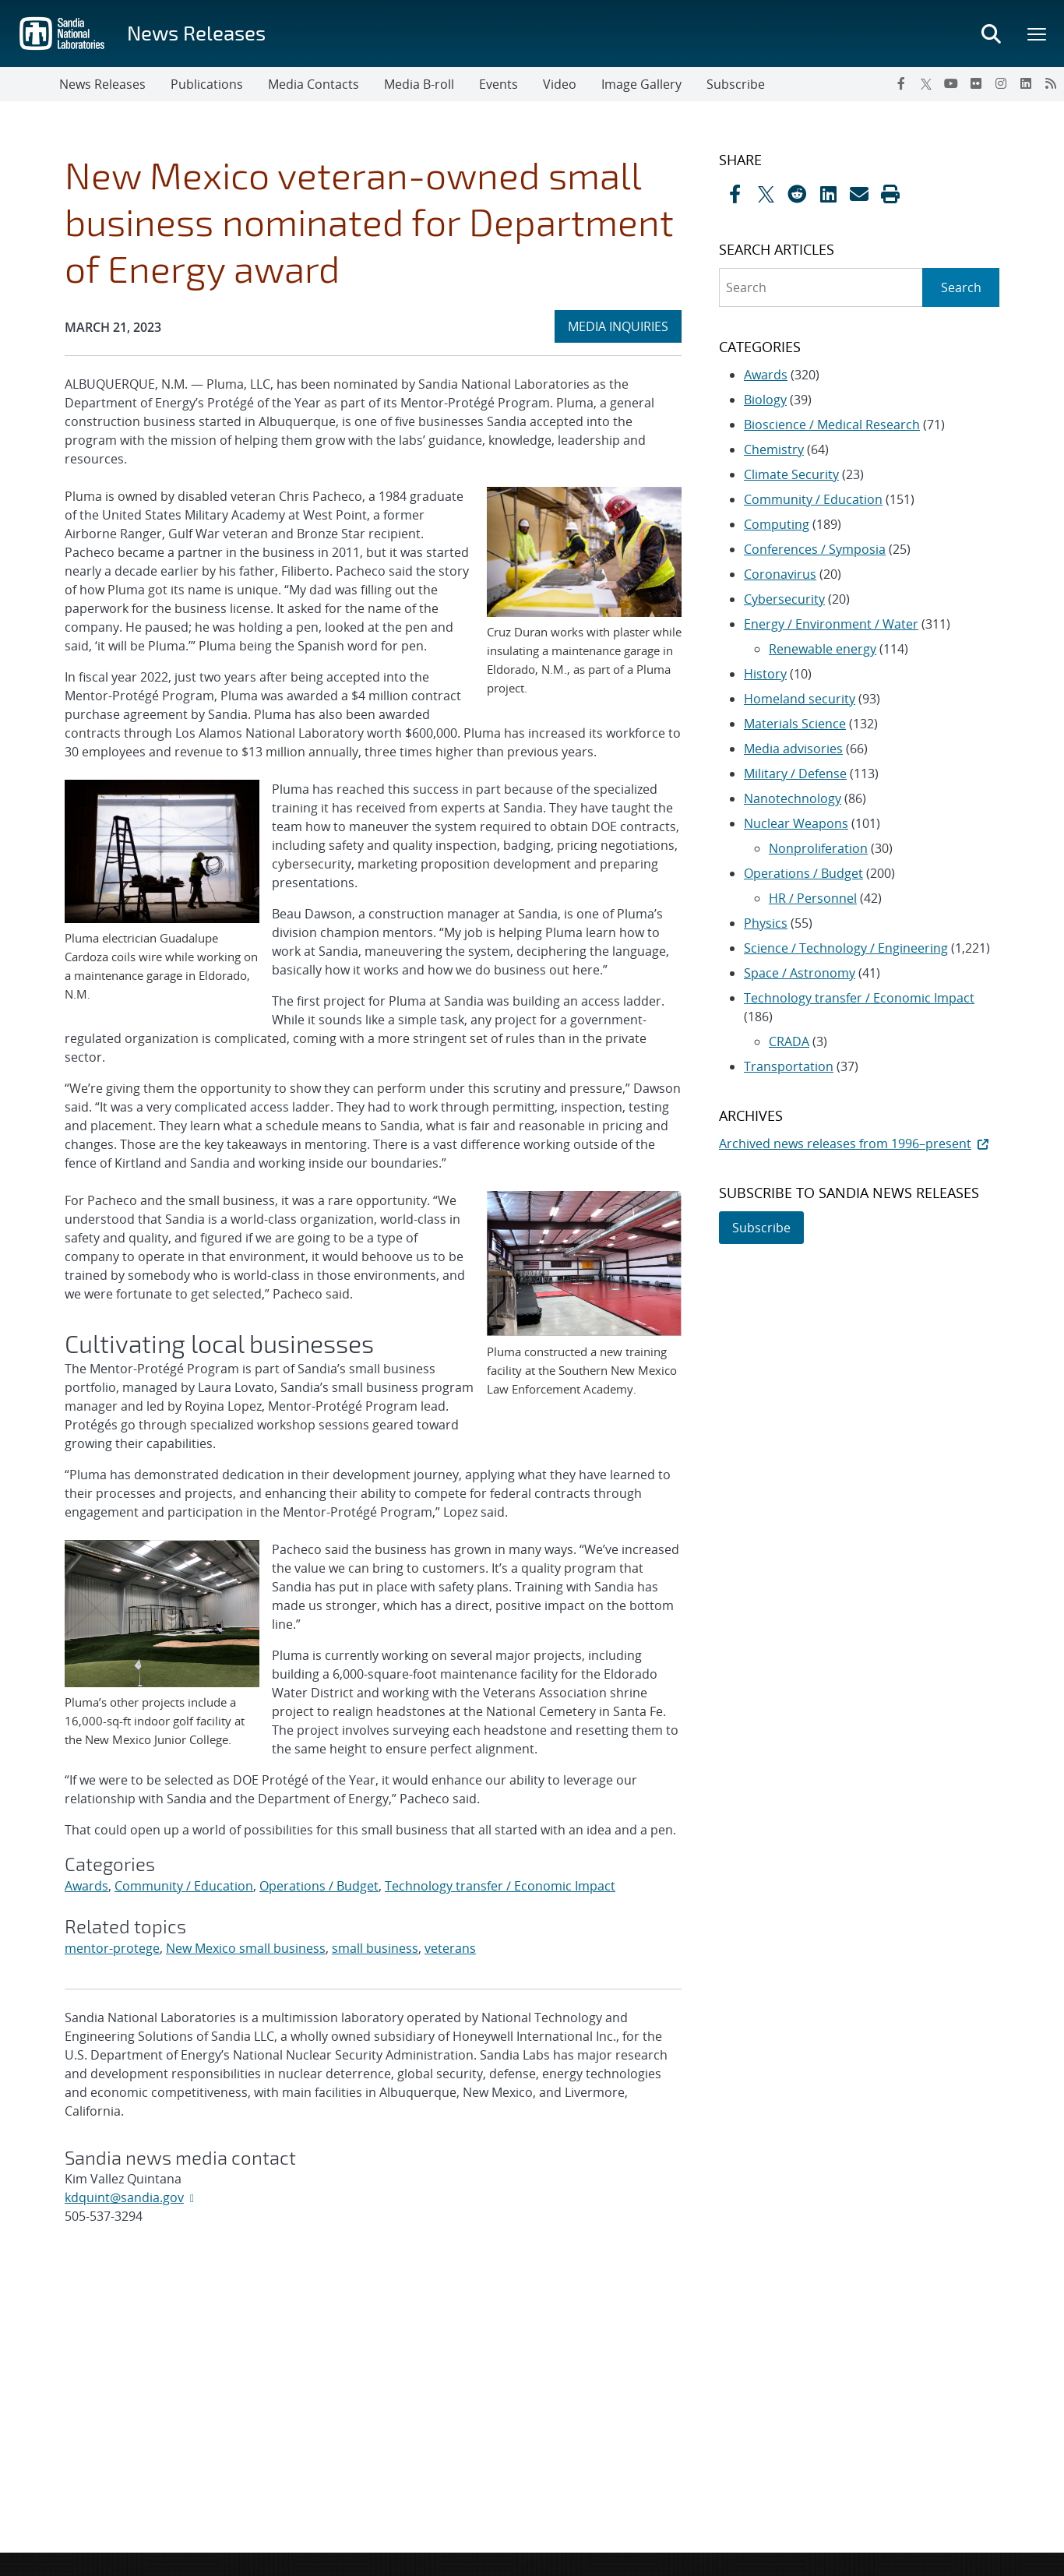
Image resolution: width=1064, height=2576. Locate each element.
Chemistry (774, 449)
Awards (86, 1885)
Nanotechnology (792, 798)
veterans (450, 1948)
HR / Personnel (813, 898)
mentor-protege (112, 1948)
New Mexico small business (246, 1948)
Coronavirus (780, 574)
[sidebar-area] (849, 697)
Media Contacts (313, 84)
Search (961, 287)
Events (498, 84)
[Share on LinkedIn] (828, 194)
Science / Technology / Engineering (846, 948)
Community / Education (184, 1885)
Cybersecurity (784, 599)
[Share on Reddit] (796, 194)
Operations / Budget (319, 1885)
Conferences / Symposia (815, 549)
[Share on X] (765, 194)
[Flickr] (976, 83)
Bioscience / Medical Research (832, 424)
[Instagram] (1001, 83)
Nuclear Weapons (796, 823)
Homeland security (799, 698)
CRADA (789, 1041)
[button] (890, 194)
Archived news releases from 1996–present (855, 1143)
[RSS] (1050, 83)
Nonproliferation (818, 848)
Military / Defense (795, 773)
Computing (776, 524)
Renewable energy (822, 648)
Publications (207, 84)
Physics (765, 923)
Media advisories (793, 748)
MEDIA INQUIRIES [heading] (624, 325)
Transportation (788, 1066)
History (765, 673)
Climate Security (791, 474)
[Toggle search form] (991, 33)
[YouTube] (951, 83)
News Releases (196, 32)
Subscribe (735, 84)
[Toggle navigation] (29, 84)
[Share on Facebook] (734, 194)
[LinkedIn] (1026, 83)
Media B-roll (419, 84)
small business (375, 1948)
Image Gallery (641, 84)
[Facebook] (901, 83)
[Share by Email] (859, 194)
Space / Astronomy (799, 972)
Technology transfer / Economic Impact (500, 1885)
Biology (765, 399)
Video (559, 84)
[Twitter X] (926, 83)
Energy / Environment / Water (831, 624)
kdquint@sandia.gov (124, 2197)
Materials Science (795, 723)
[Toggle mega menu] (1037, 33)
